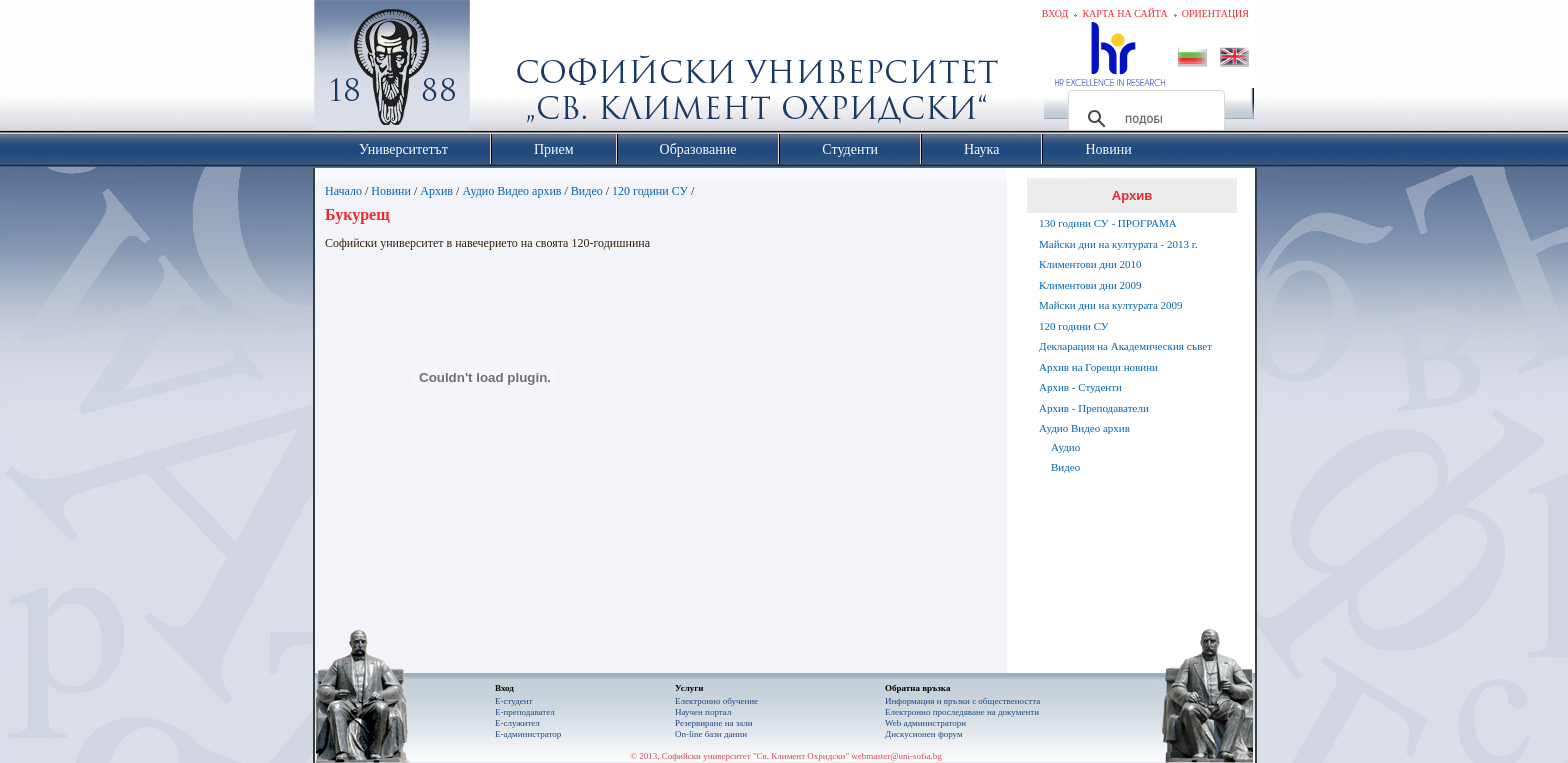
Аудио (1065, 447)
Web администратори (925, 723)
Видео (587, 191)
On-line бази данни (711, 734)
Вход (1055, 13)
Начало (343, 191)
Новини (391, 191)
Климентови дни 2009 (1090, 285)
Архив (436, 191)
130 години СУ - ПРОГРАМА (1108, 223)
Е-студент (514, 701)
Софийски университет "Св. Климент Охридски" (505, 70)
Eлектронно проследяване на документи (962, 712)
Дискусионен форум (924, 734)
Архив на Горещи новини (1098, 367)
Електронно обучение (716, 701)
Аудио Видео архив (511, 191)
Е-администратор (528, 734)
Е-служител (517, 723)
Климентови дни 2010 (1090, 264)
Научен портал (703, 712)
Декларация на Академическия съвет (1125, 346)
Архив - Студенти (1080, 387)
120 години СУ (650, 191)
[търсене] (1143, 119)
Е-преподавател (525, 712)
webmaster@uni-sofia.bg (896, 756)
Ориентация (1215, 13)
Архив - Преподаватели (1094, 408)
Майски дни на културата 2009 (1111, 305)
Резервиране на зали (714, 723)
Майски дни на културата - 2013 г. (1118, 244)
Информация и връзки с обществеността (962, 701)
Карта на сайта (1124, 13)
